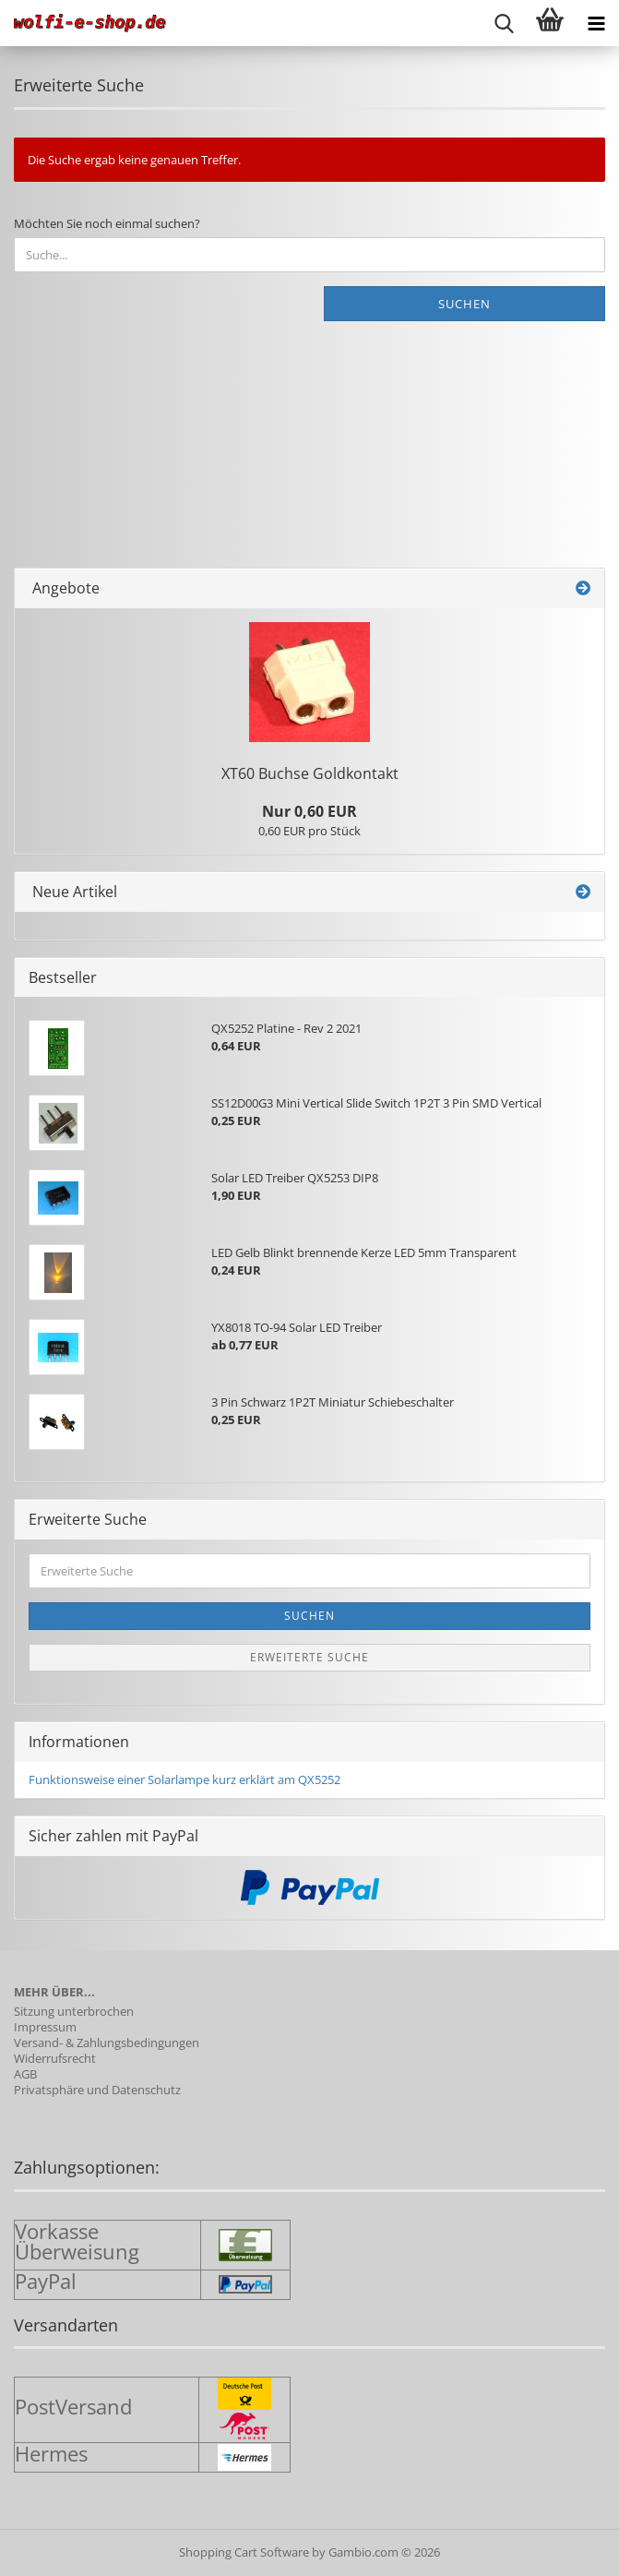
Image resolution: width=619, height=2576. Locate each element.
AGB (25, 2074)
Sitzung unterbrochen (74, 2012)
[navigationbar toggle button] (596, 23)
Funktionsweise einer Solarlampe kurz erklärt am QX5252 (184, 1779)
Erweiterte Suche (309, 1657)
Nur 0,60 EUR (309, 811)
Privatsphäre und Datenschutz (97, 2090)
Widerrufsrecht (55, 2059)
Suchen (464, 303)
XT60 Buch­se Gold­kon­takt (310, 773)
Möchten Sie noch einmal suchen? (107, 223)
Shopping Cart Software (244, 2552)
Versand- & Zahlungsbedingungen (106, 2043)
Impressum (45, 2027)
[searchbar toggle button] (504, 23)
